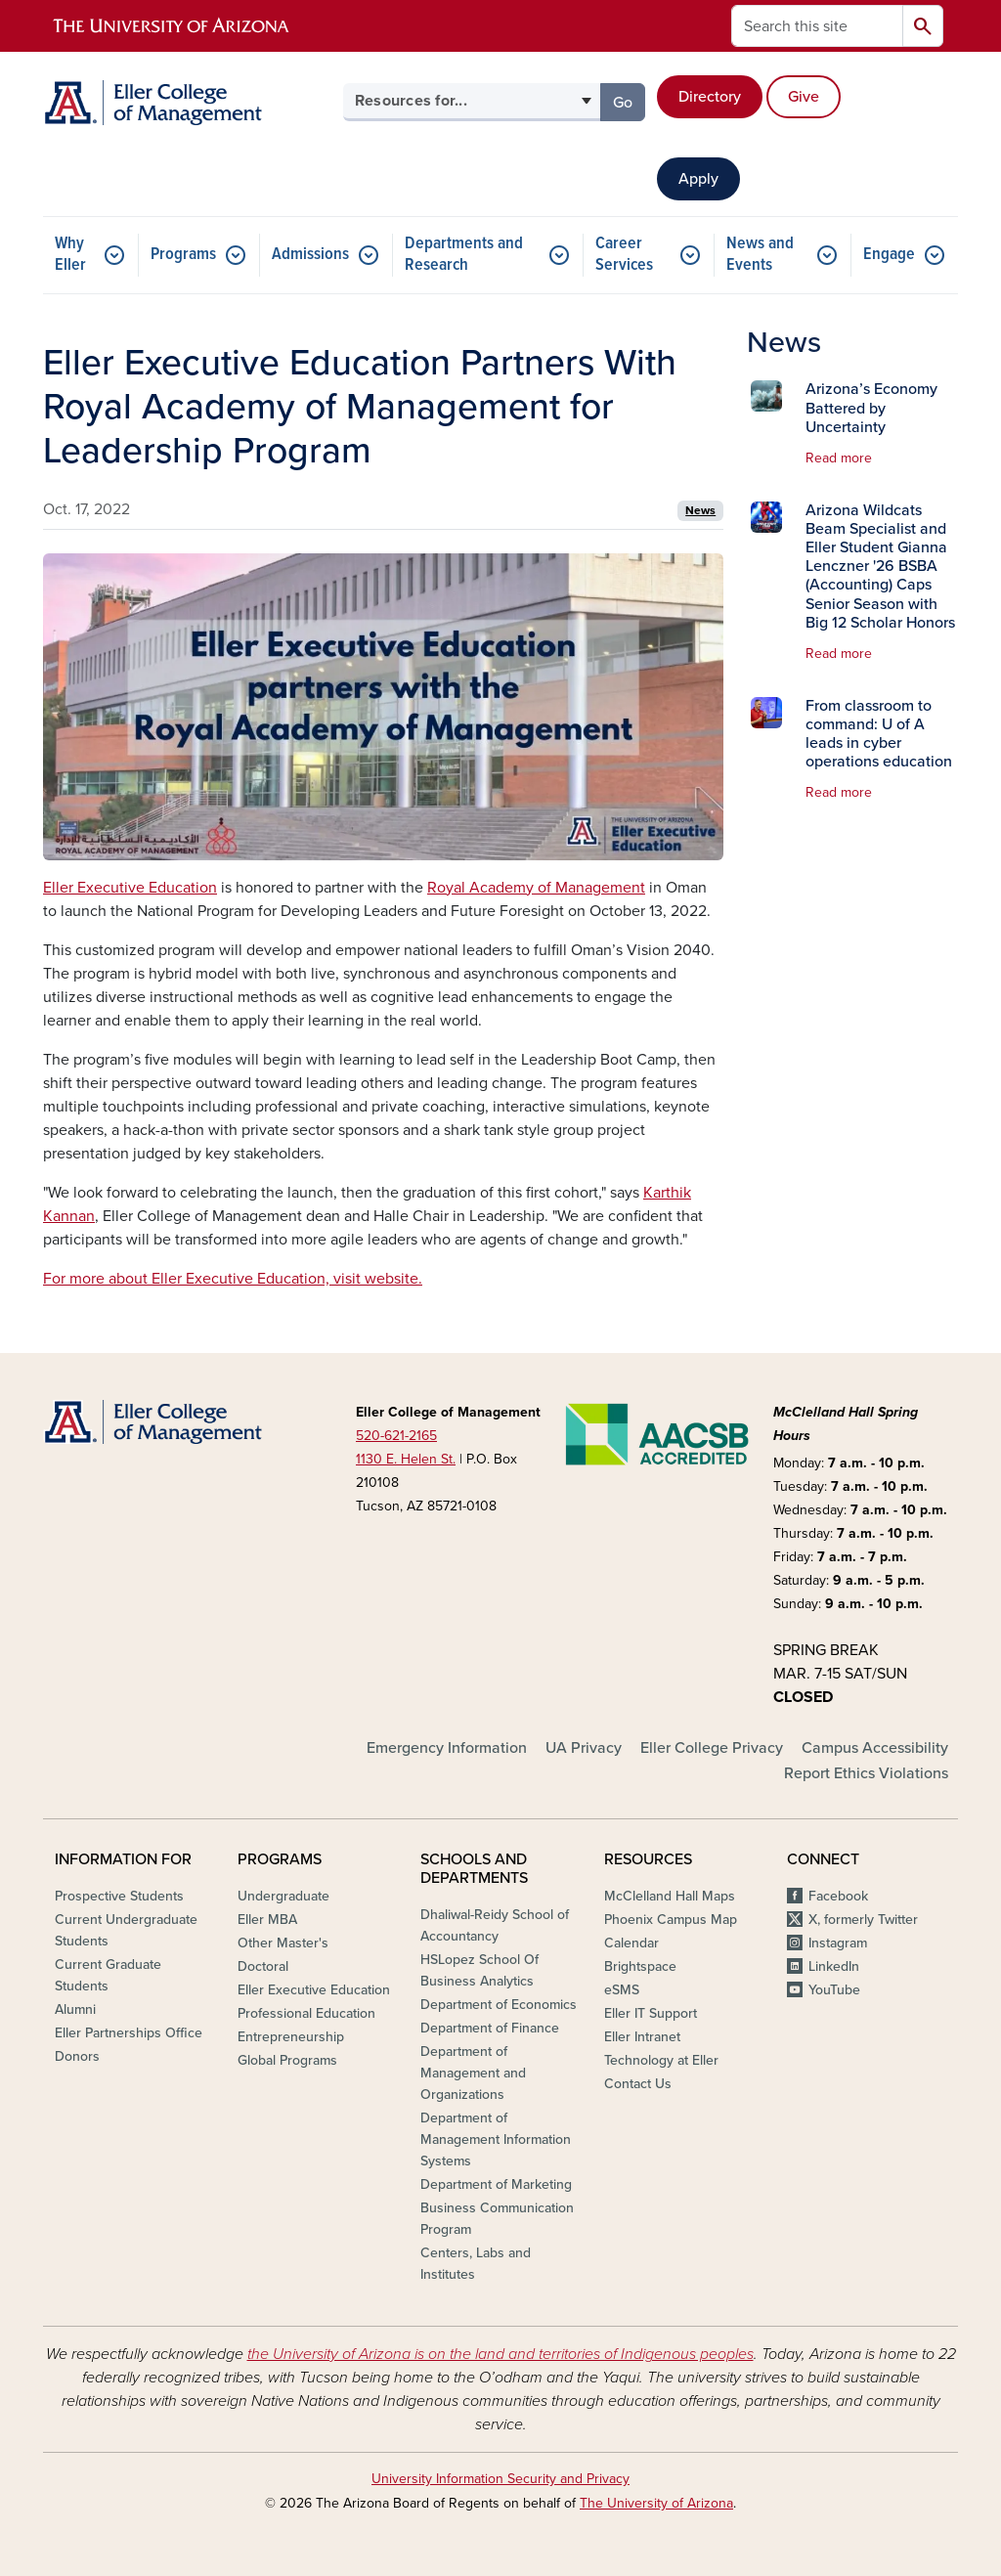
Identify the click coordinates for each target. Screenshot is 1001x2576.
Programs (183, 254)
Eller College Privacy (711, 1748)
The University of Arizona (656, 2503)
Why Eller (70, 255)
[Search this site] (817, 26)
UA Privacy (583, 1748)
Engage (889, 254)
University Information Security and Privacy (500, 2478)
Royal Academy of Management (536, 887)
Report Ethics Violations (866, 1773)
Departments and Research (464, 255)
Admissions (310, 254)
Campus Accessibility (875, 1748)
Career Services (624, 255)
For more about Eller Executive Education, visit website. (232, 1278)
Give (803, 97)
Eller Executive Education (130, 887)
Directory (709, 97)
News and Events (760, 255)
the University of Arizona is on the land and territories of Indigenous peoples (500, 2354)
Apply (698, 179)
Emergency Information (447, 1748)
